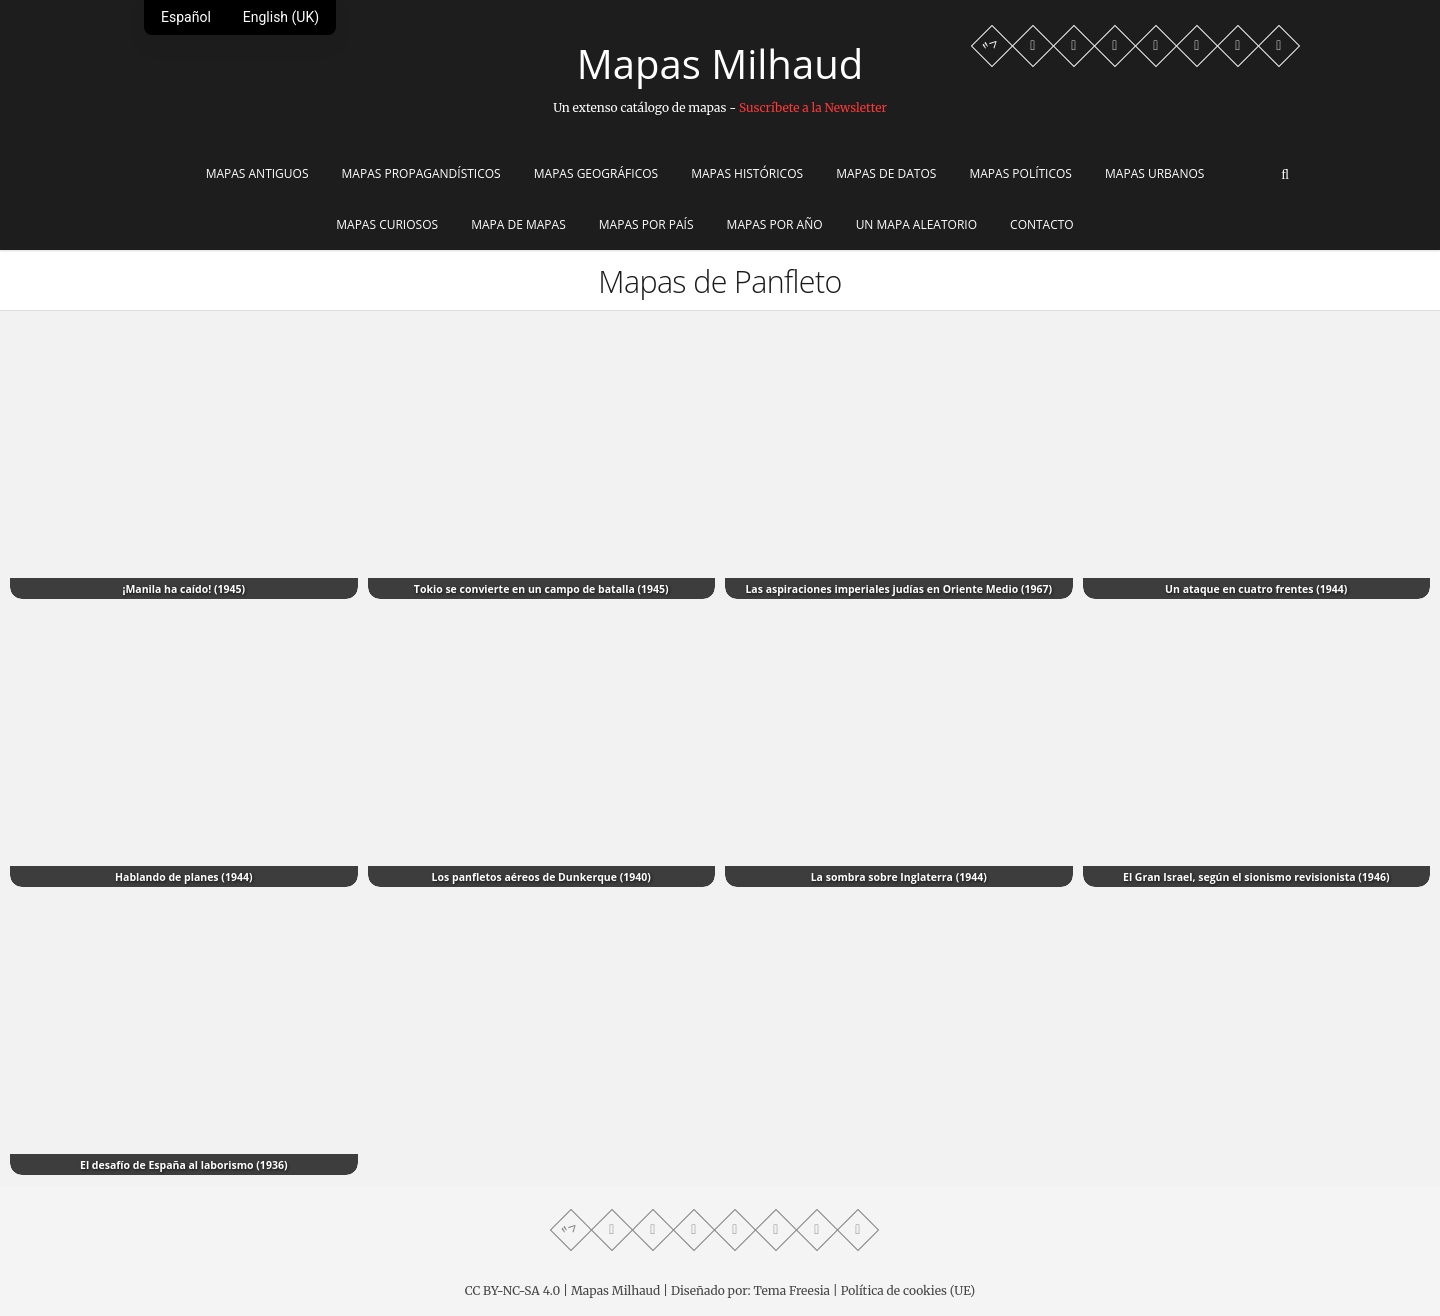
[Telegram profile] (1115, 46)
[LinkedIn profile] (1279, 46)
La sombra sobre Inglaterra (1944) (899, 877)
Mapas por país (646, 224)
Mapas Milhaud (720, 64)
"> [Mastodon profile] (991, 45)
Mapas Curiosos (387, 224)
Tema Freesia (792, 1290)
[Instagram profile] (1197, 46)
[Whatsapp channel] (1033, 46)
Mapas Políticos (1020, 173)
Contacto (1042, 224)
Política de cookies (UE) (908, 1290)
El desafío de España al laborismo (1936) (184, 1165)
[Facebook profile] (1074, 46)
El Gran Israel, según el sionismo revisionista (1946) (1256, 877)
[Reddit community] (1238, 46)
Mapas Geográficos (596, 173)
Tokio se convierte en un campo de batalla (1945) (541, 589)
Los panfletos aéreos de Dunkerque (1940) (541, 877)
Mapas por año (775, 224)
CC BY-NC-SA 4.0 (512, 1290)
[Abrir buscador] (1285, 174)
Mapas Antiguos (257, 173)
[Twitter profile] (1156, 46)
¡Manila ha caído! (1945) (183, 589)
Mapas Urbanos (1154, 173)
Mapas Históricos (747, 173)
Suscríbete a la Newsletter (813, 107)
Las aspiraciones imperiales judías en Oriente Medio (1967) (898, 589)
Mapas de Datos (886, 173)
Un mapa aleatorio (916, 224)
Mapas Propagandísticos (421, 173)
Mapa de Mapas (518, 224)
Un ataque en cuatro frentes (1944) (1256, 589)
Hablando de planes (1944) (184, 877)
